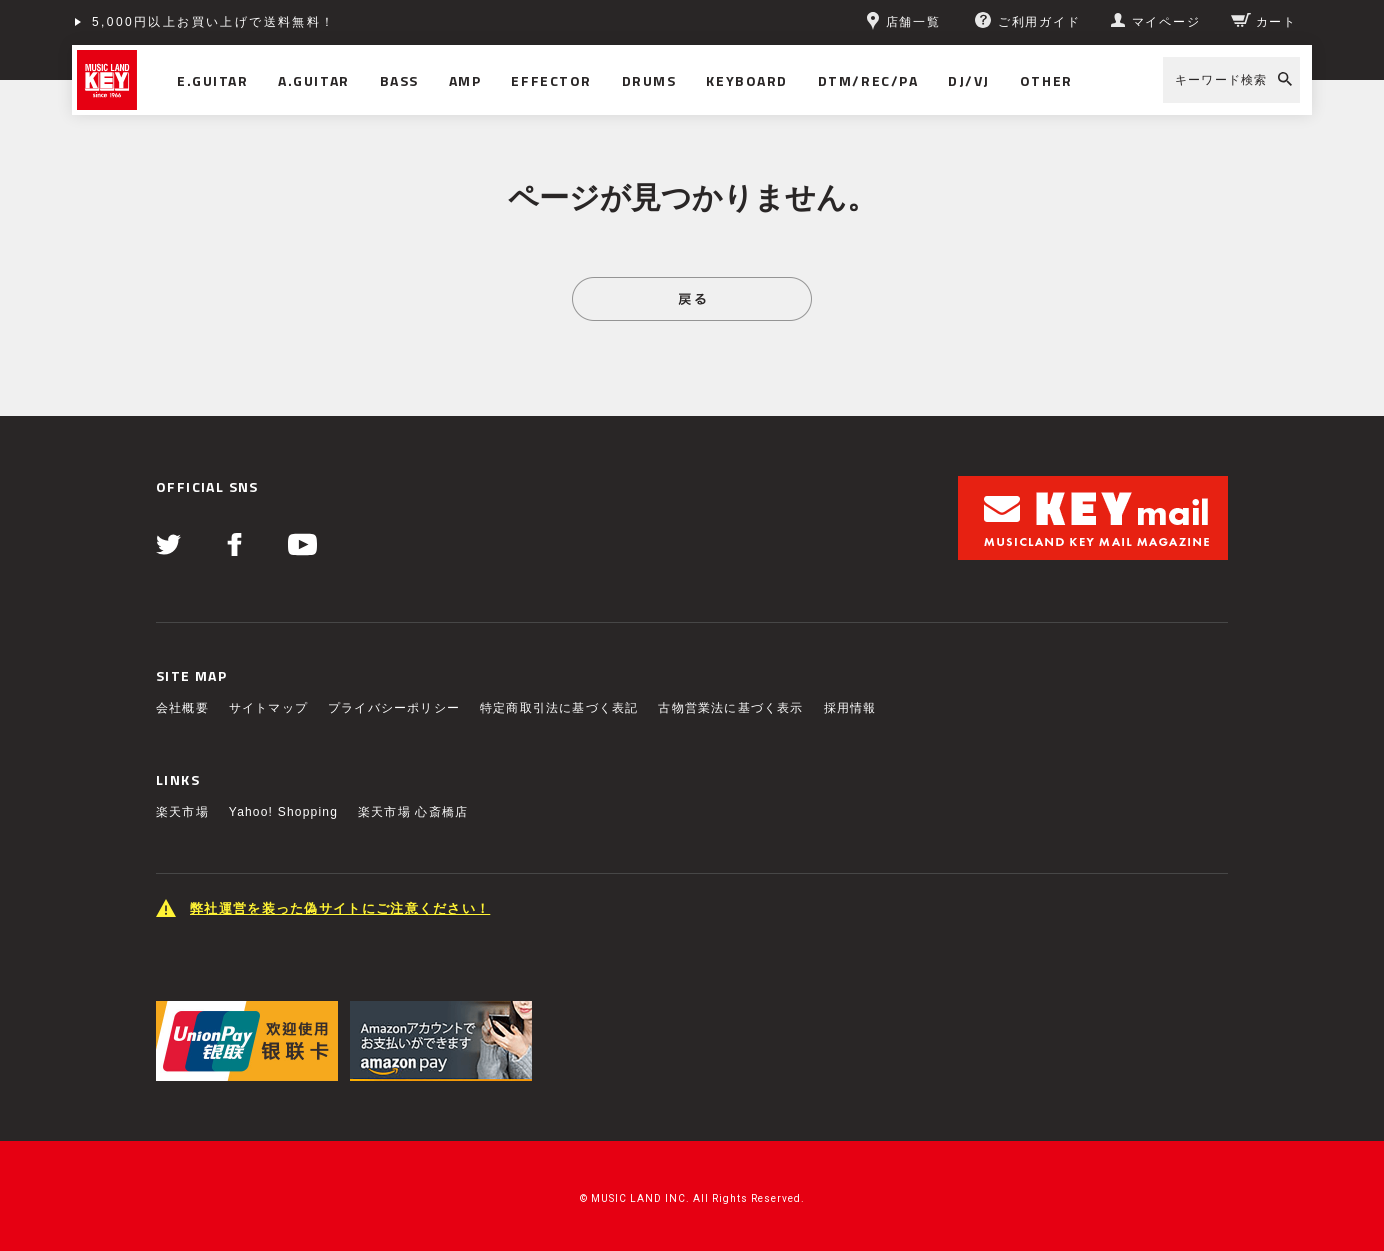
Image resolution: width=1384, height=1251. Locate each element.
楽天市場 (182, 812)
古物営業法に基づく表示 (730, 708)
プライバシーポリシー (394, 708)
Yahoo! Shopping (283, 812)
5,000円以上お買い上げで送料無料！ (214, 22)
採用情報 (850, 708)
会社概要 (182, 708)
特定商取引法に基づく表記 (559, 708)
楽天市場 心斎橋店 (413, 812)
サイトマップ (268, 708)
